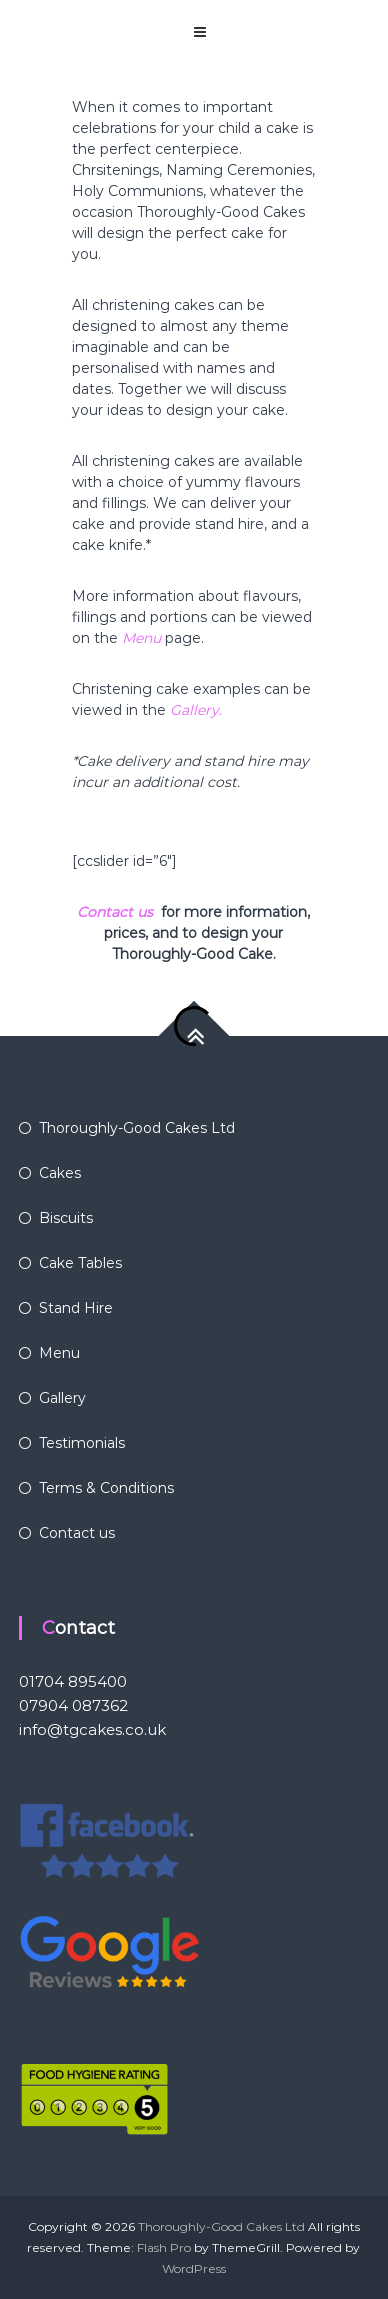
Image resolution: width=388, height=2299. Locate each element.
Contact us (115, 912)
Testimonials (82, 1443)
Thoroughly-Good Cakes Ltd (137, 1128)
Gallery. (196, 710)
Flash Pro (164, 2247)
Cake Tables (80, 1263)
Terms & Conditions (106, 1488)
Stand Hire (76, 1308)
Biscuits (66, 1218)
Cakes (60, 1173)
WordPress (194, 2268)
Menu (141, 638)
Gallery (62, 1398)
